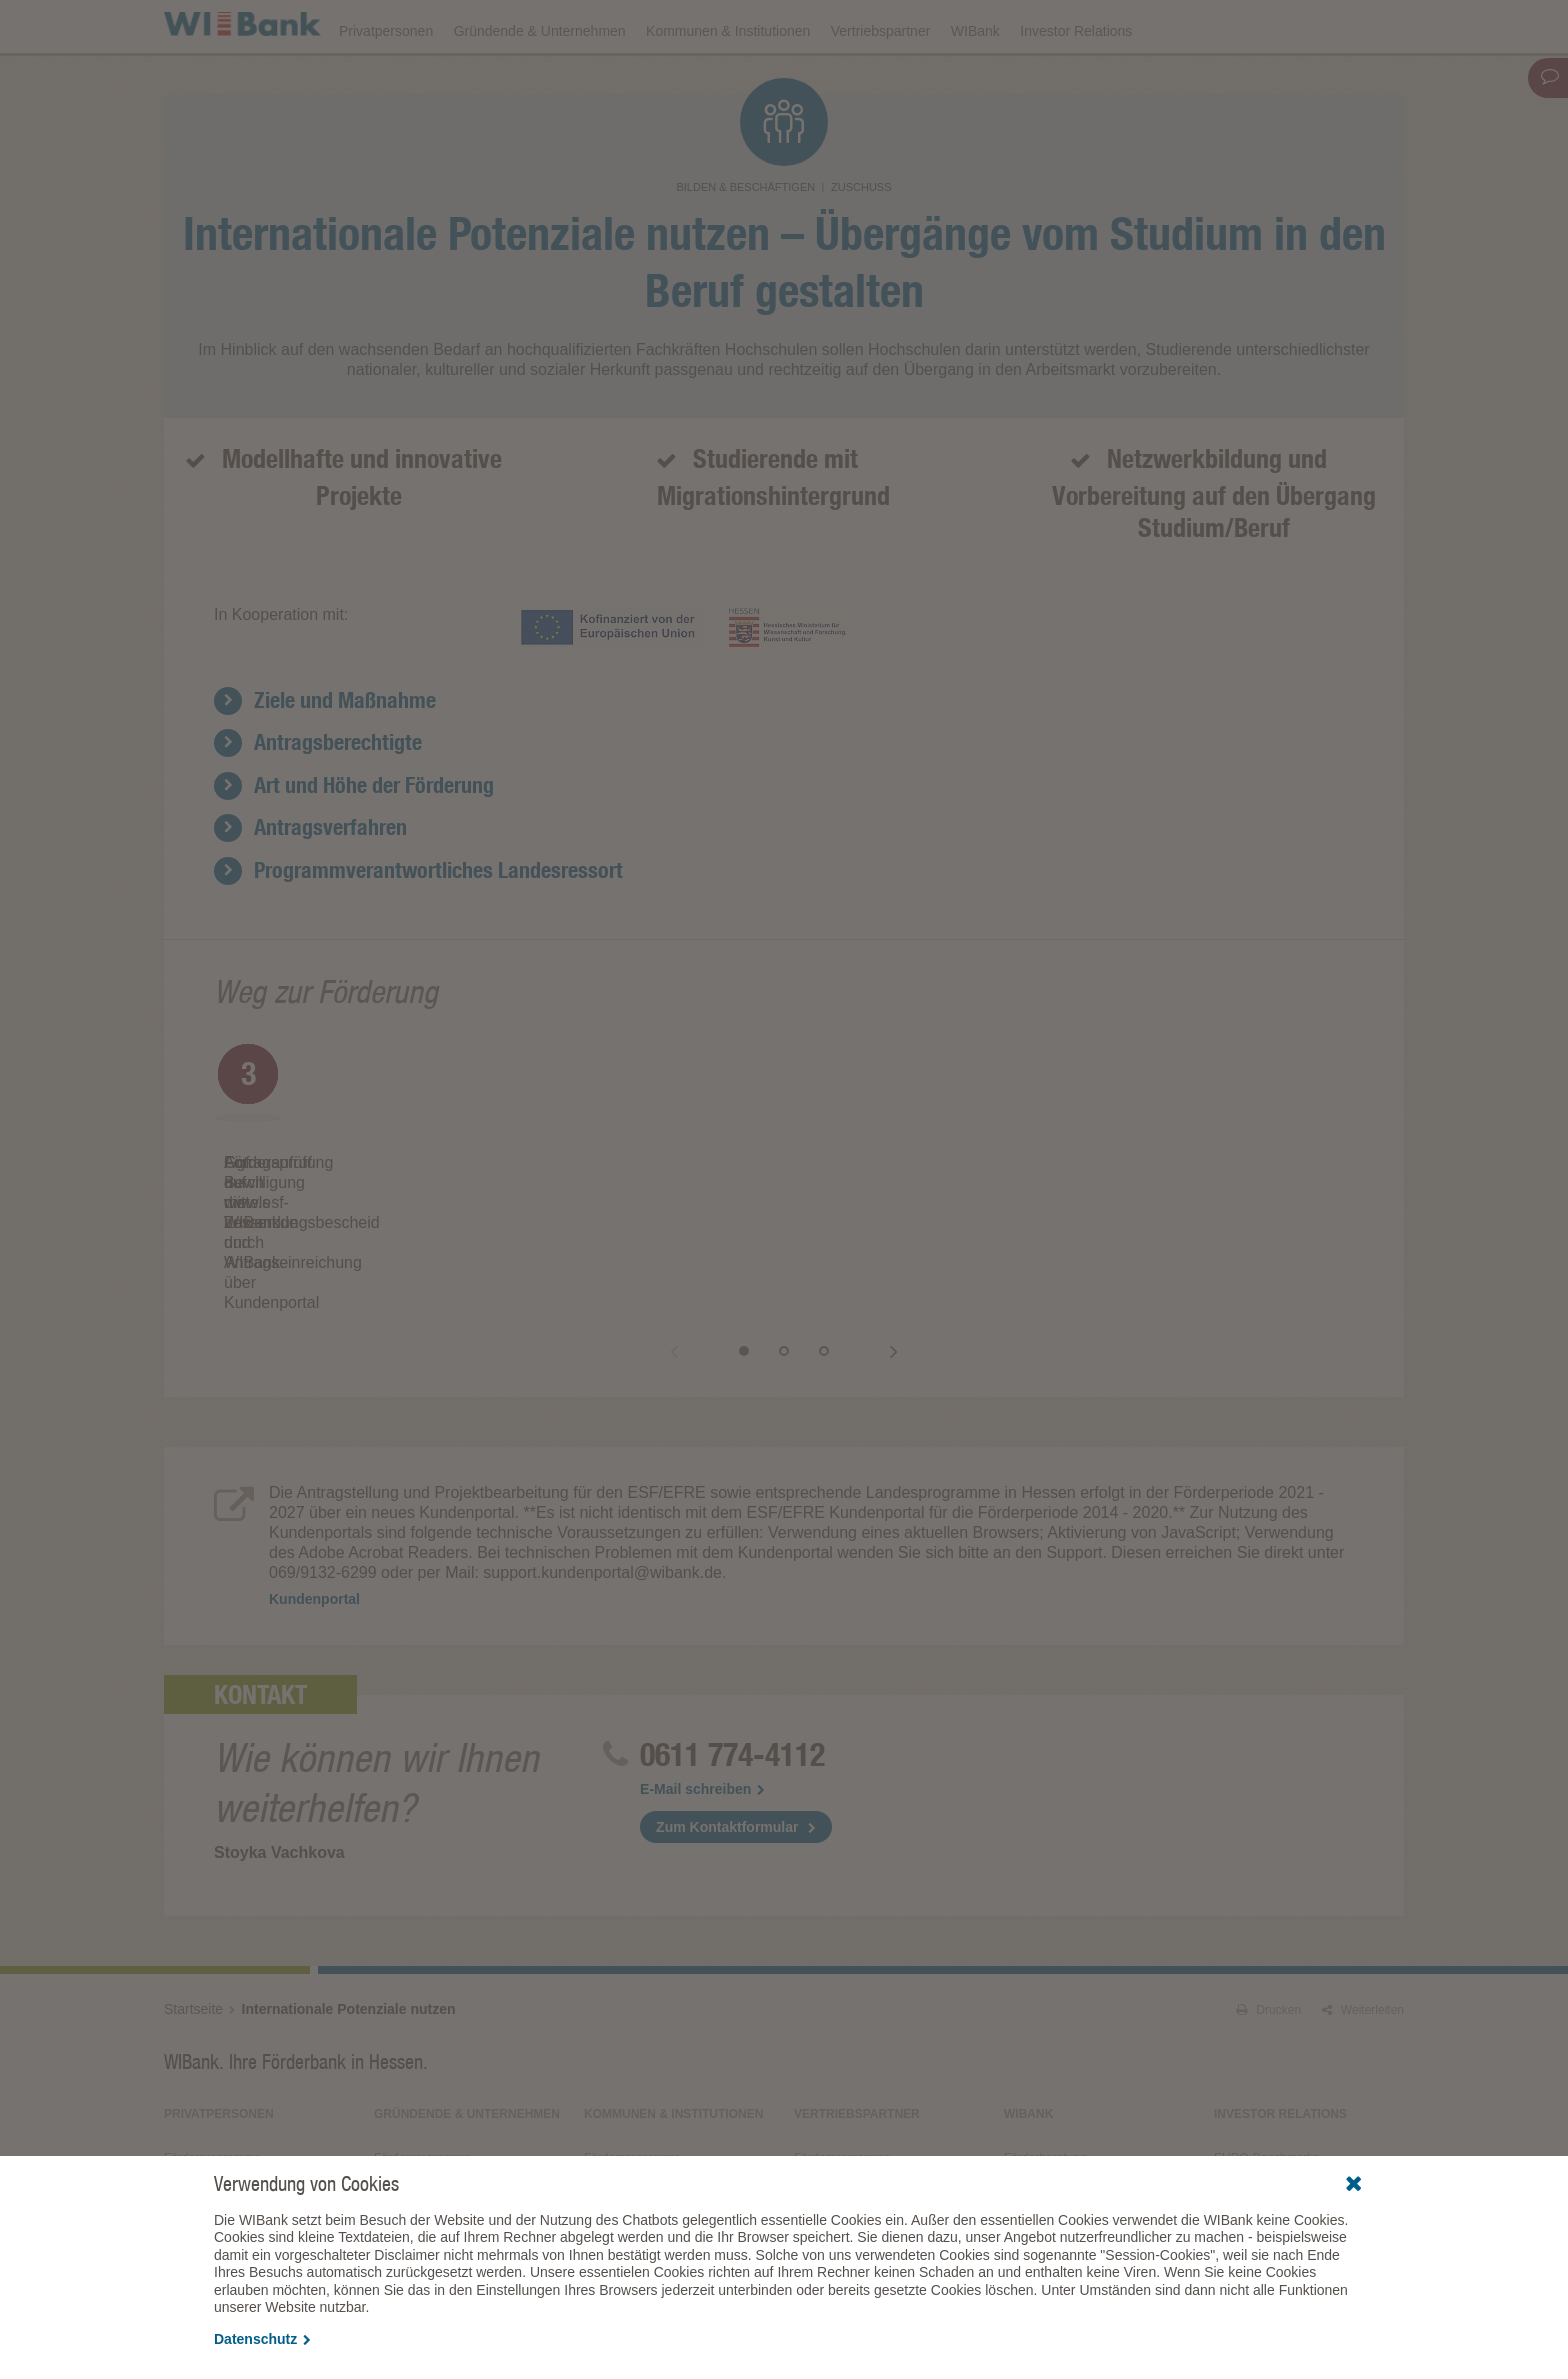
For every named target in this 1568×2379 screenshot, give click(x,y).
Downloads (961, 26)
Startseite (193, 1909)
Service (1024, 2145)
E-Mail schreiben (702, 1689)
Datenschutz (262, 2339)
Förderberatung (1045, 2058)
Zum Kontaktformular (727, 1727)
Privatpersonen (386, 82)
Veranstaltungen (846, 26)
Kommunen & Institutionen (728, 82)
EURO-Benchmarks (1266, 2058)
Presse (1022, 2087)
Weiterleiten (1363, 1910)
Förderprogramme (1079, 26)
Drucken (1268, 1910)
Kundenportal (314, 1499)
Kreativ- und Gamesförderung (453, 2087)
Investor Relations (1076, 82)
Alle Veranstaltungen (1269, 2131)
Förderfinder (1201, 26)
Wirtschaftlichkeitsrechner (652, 2087)
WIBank (975, 82)
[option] (404, 1178)
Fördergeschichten (1053, 2116)
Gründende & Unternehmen (540, 82)
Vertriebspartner (881, 82)
